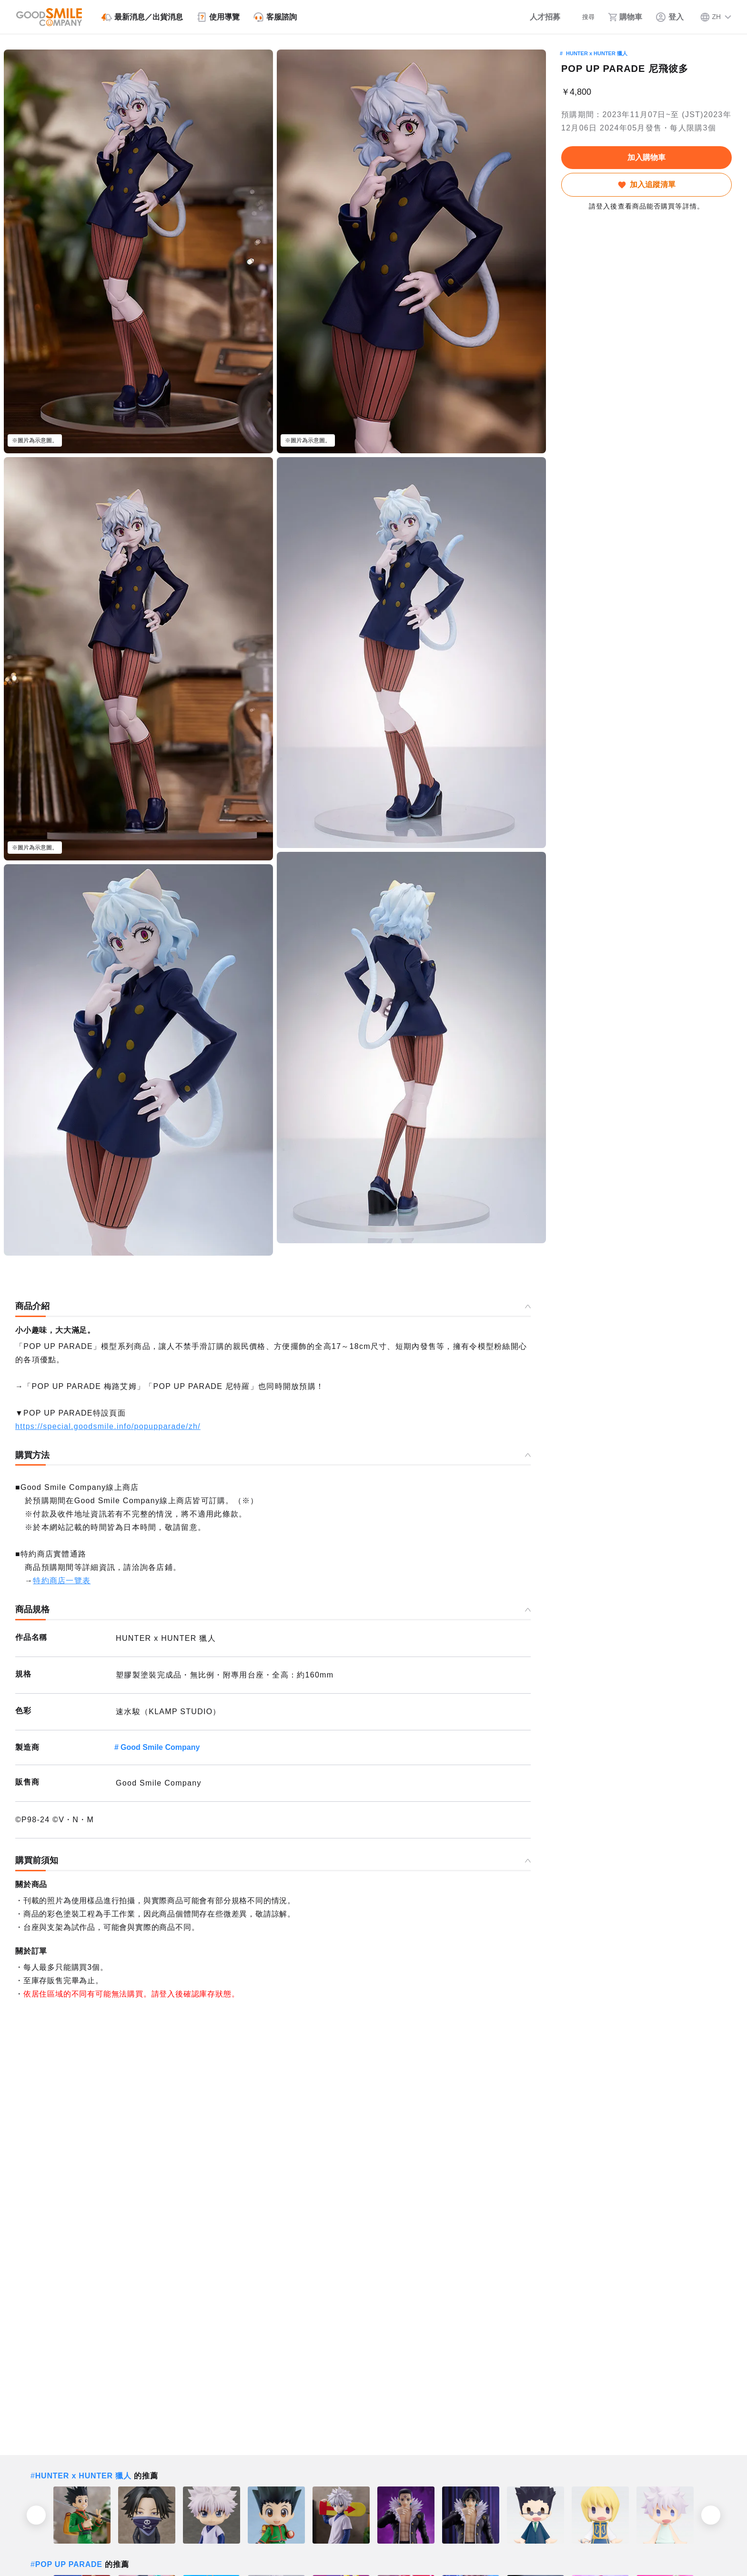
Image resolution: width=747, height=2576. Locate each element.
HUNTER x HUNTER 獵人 (596, 53)
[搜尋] (577, 17)
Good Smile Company (160, 1747)
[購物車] (623, 17)
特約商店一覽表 (62, 1581)
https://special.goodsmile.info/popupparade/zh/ (108, 1426)
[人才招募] (528, 17)
